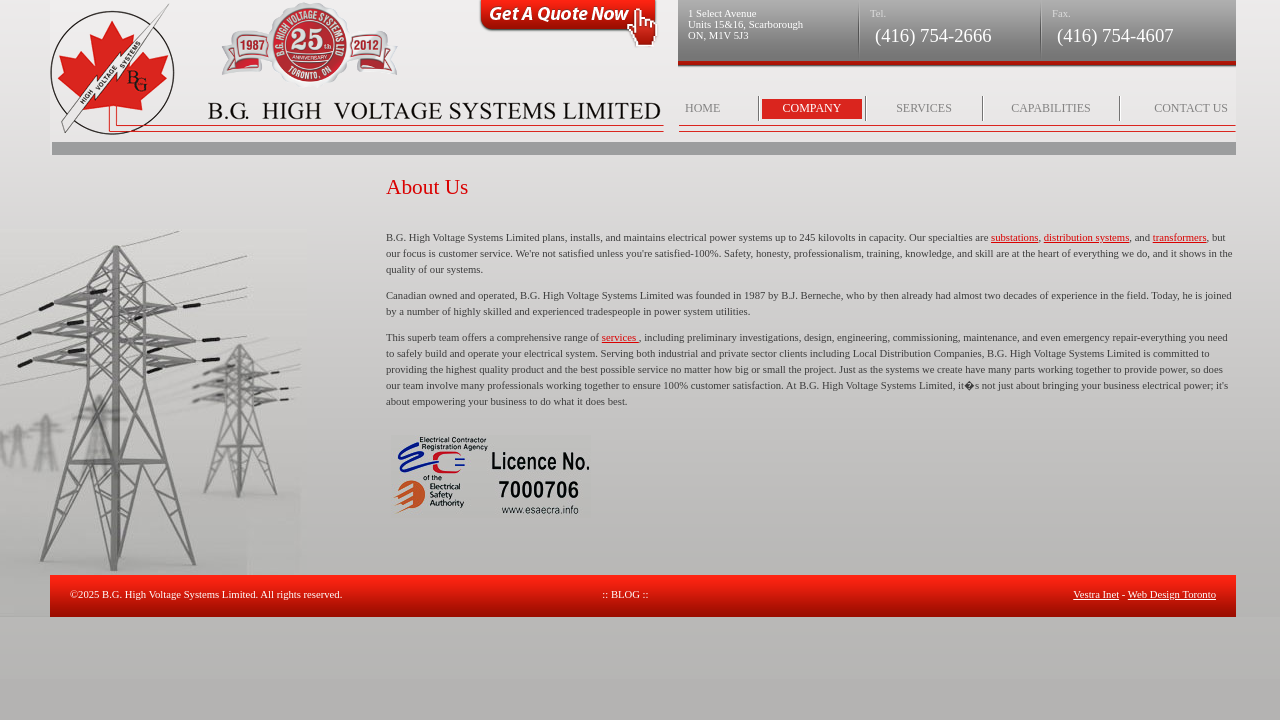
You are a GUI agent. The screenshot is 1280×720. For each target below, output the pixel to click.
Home (702, 108)
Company (812, 108)
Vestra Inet (1096, 594)
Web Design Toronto (1172, 594)
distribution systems (1087, 237)
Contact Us (1191, 108)
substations (1014, 237)
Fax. (1061, 13)
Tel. (878, 13)
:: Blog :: (625, 594)
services (620, 337)
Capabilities (1051, 108)
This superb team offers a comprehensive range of (494, 337)
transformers (1180, 237)
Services (924, 108)
